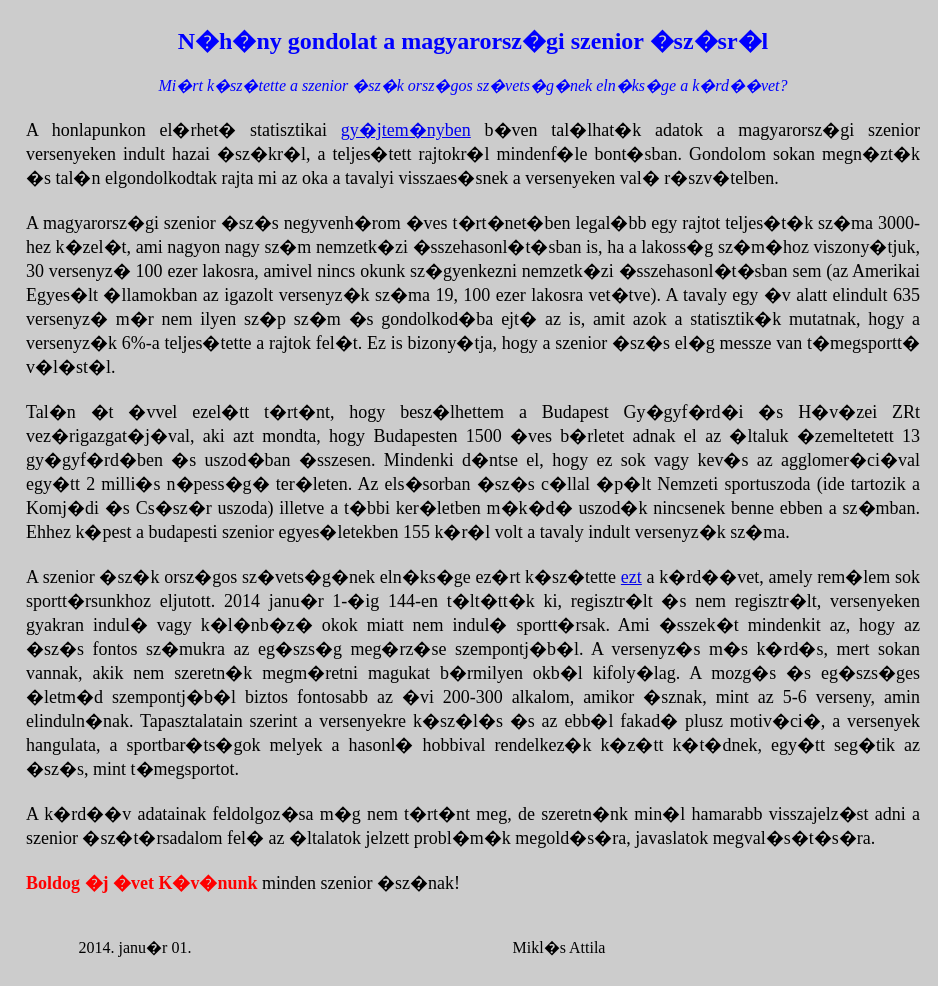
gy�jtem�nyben (406, 130)
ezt (631, 577)
